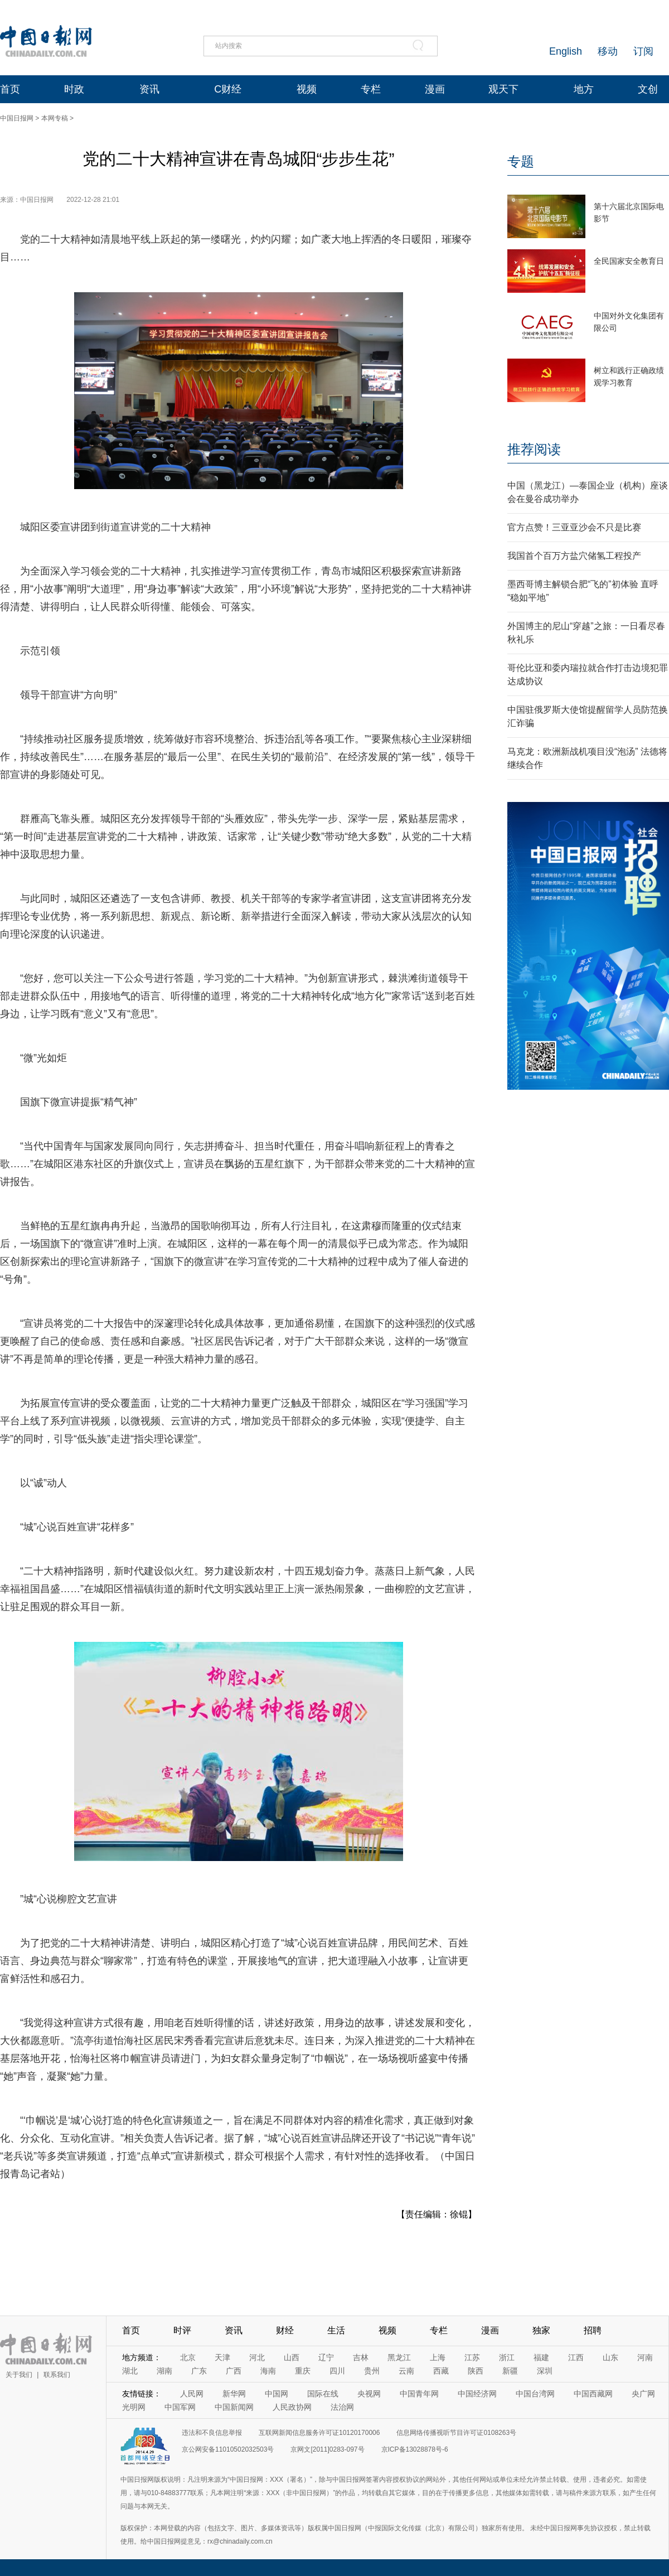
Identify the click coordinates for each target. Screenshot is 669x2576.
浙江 (507, 2357)
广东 (199, 2370)
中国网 (276, 2393)
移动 (608, 51)
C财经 (227, 89)
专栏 (371, 89)
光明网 (134, 2407)
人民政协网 (292, 2407)
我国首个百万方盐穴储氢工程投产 (574, 555)
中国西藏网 (593, 2393)
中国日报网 (16, 118)
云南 (406, 2370)
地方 (584, 89)
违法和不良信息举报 (212, 2433)
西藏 (441, 2370)
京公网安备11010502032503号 (228, 2449)
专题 (520, 161)
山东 (610, 2357)
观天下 (503, 89)
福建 (541, 2357)
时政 (74, 89)
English (565, 51)
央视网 (369, 2393)
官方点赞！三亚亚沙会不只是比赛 (574, 527)
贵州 (372, 2370)
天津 (222, 2357)
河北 (257, 2357)
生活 (336, 2330)
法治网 (342, 2407)
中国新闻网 (234, 2407)
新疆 (510, 2370)
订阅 (643, 51)
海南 (268, 2370)
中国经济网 (477, 2393)
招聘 (593, 2330)
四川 (337, 2370)
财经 (285, 2330)
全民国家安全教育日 (629, 261)
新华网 (234, 2393)
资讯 (149, 89)
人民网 (191, 2393)
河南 (645, 2357)
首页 (10, 89)
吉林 (361, 2357)
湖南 (164, 2370)
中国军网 (180, 2407)
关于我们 (19, 2375)
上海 (437, 2357)
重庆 (303, 2370)
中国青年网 (419, 2393)
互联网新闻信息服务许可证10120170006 (319, 2433)
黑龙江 (399, 2357)
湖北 (130, 2370)
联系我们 (56, 2375)
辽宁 (326, 2357)
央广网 (643, 2393)
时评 (182, 2330)
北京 (188, 2357)
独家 (541, 2330)
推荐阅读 (534, 449)
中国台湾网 (535, 2393)
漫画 (435, 89)
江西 (576, 2357)
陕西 (475, 2370)
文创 (648, 89)
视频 (307, 89)
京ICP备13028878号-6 (414, 2449)
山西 (291, 2357)
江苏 (472, 2357)
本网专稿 (54, 118)
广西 (233, 2370)
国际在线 (322, 2393)
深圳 (544, 2370)
